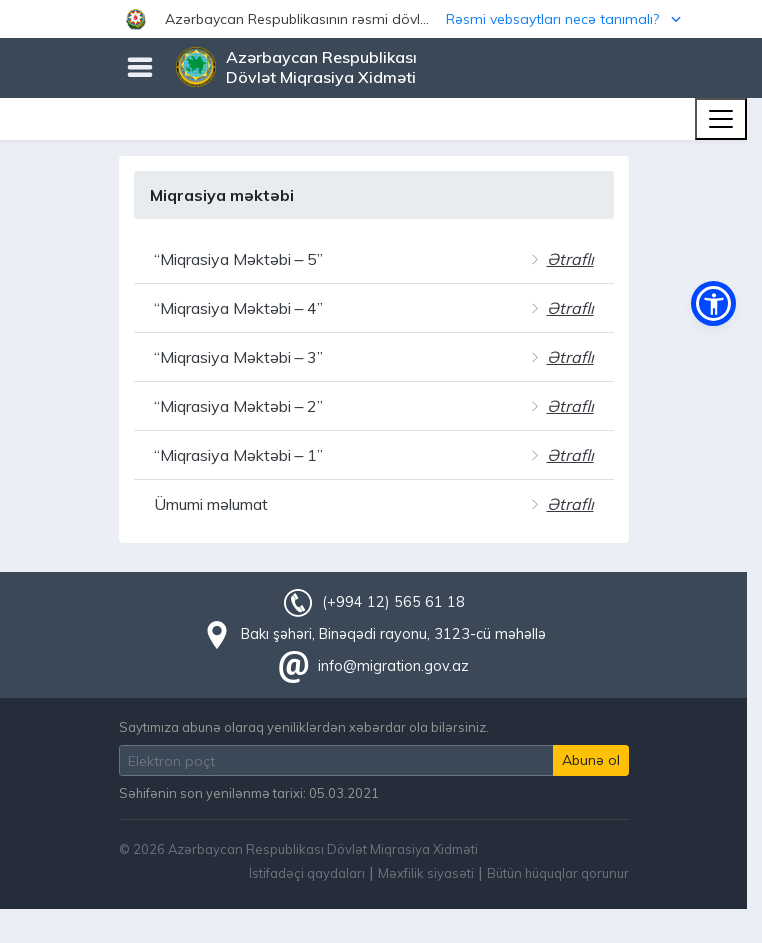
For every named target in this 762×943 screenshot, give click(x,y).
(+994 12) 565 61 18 (393, 602)
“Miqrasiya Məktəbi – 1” (239, 455)
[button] (381, 19)
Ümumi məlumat (211, 504)
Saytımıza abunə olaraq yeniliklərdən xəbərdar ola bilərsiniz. (304, 727)
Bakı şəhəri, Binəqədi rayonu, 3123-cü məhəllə (393, 634)
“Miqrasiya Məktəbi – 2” (239, 406)
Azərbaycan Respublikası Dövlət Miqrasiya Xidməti (321, 67)
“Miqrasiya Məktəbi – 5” (239, 259)
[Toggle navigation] (721, 119)
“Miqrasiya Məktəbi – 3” (239, 357)
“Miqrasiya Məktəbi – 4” (239, 308)
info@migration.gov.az (393, 666)
